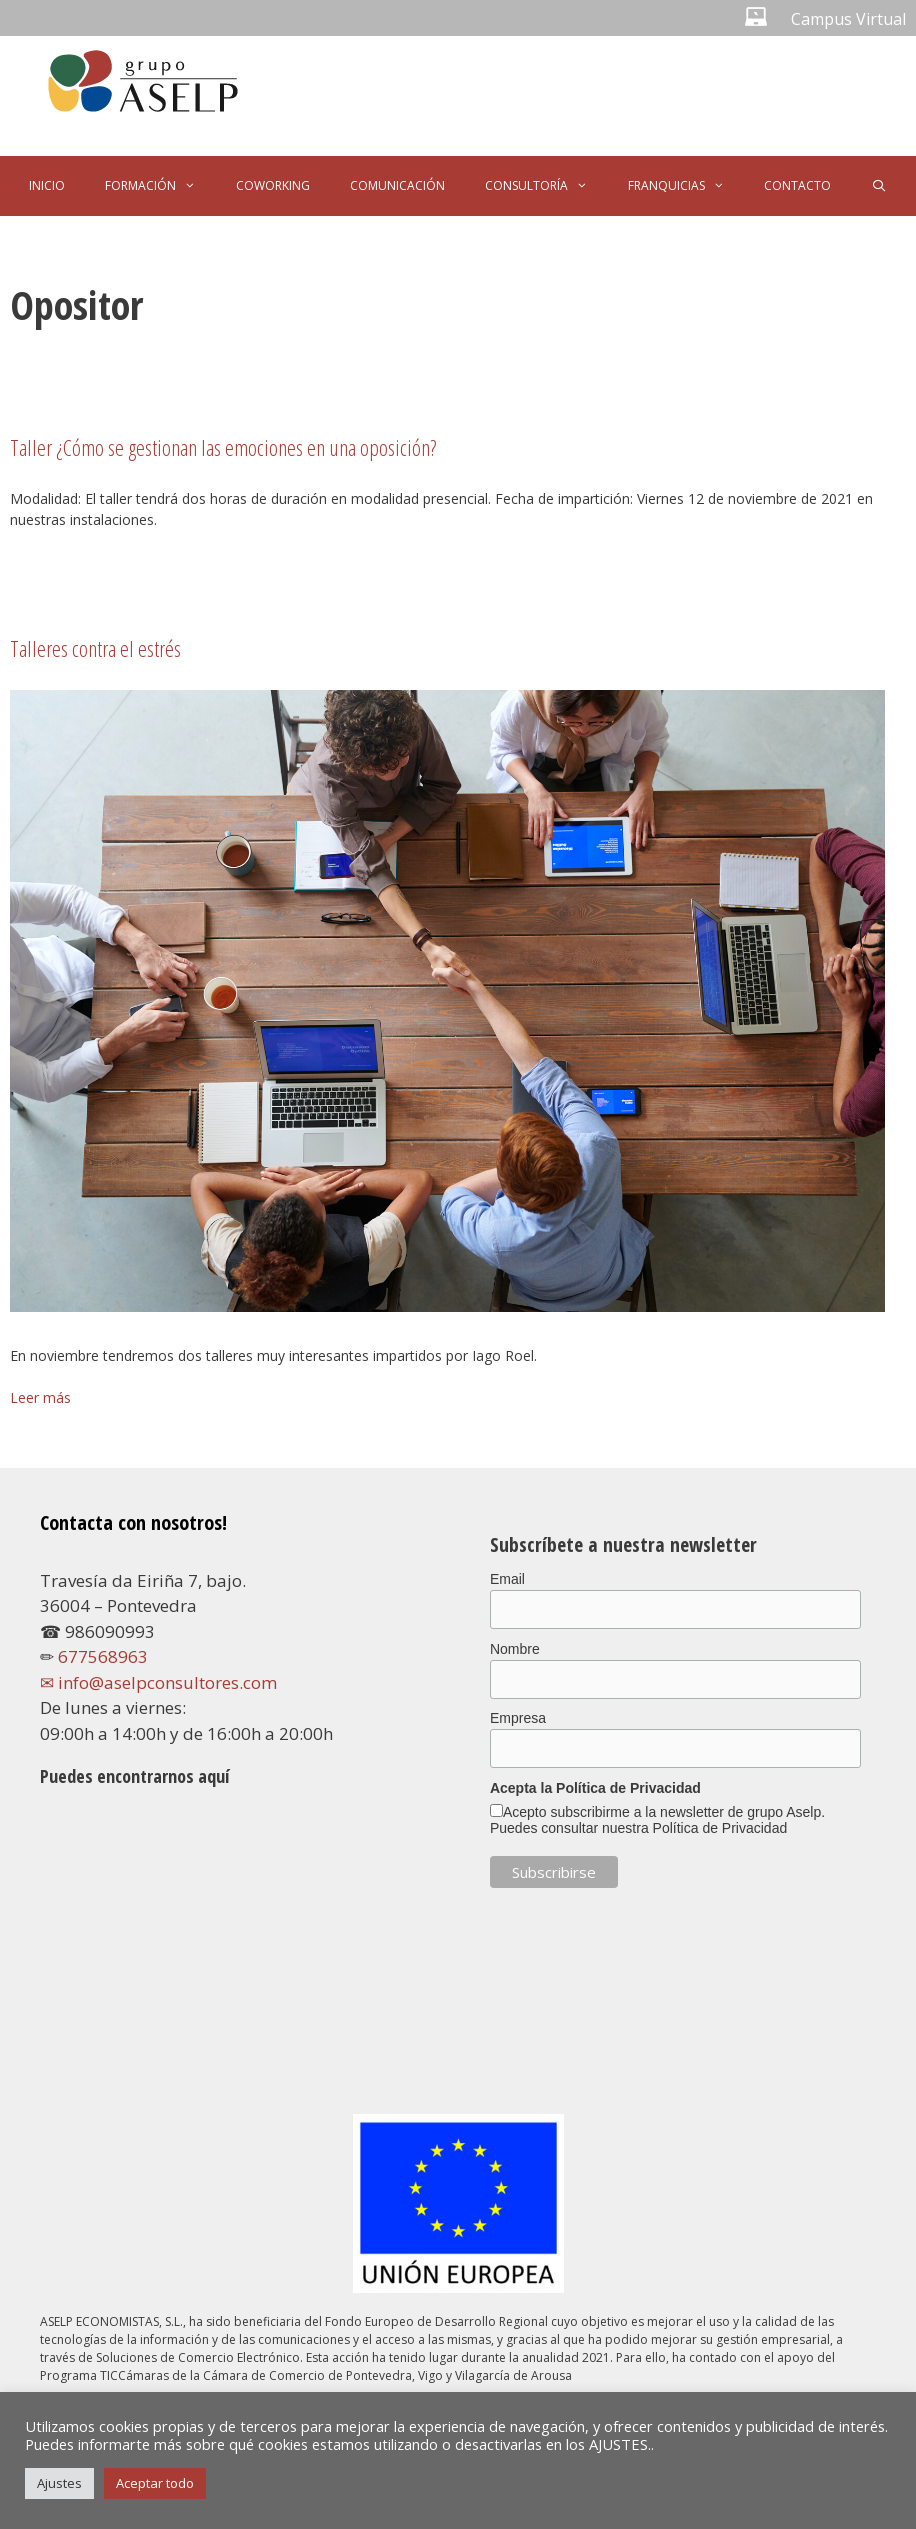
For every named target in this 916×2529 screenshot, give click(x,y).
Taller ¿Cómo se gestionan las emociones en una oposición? (223, 447)
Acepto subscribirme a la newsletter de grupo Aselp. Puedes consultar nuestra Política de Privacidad (657, 1820)
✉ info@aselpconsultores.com (158, 1682)
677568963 (103, 1656)
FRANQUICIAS (686, 186)
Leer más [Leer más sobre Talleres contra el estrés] (40, 1397)
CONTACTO (797, 185)
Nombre (515, 1649)
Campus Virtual (848, 19)
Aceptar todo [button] (155, 2483)
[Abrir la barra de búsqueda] (878, 186)
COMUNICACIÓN (397, 185)
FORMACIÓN (160, 186)
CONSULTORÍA (546, 186)
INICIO (47, 185)
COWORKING (273, 185)
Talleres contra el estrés (95, 648)
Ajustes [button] (59, 2483)
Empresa (518, 1718)
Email (507, 1579)
